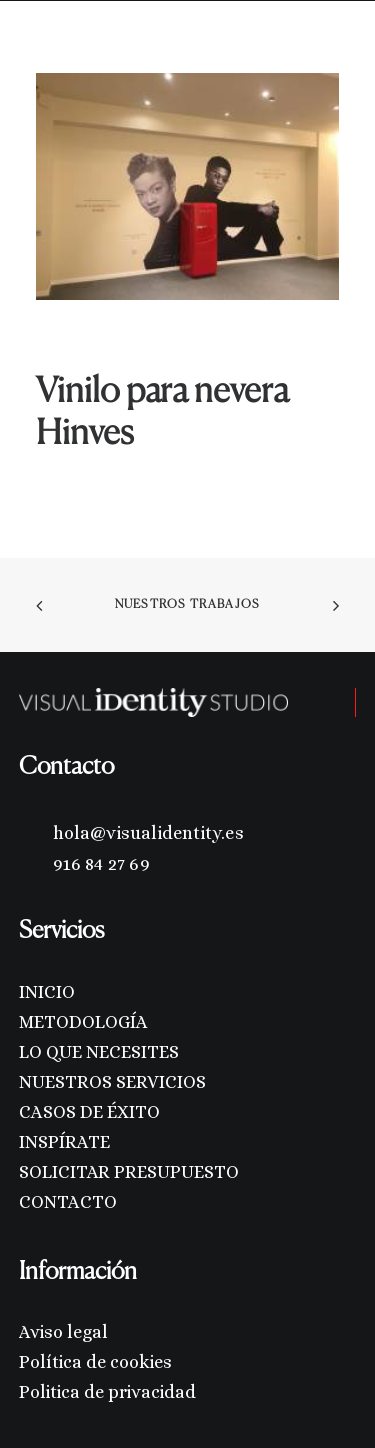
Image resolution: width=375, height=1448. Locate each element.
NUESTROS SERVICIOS (112, 1082)
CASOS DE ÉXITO (89, 1112)
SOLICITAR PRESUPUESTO (129, 1172)
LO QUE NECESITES (99, 1052)
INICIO (47, 992)
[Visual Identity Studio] (83, 48)
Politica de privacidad (107, 1392)
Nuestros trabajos (187, 605)
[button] (329, 48)
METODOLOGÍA (83, 1022)
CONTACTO (68, 1202)
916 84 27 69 (101, 864)
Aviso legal (63, 1332)
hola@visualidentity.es (148, 833)
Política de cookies (95, 1362)
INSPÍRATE (64, 1142)
